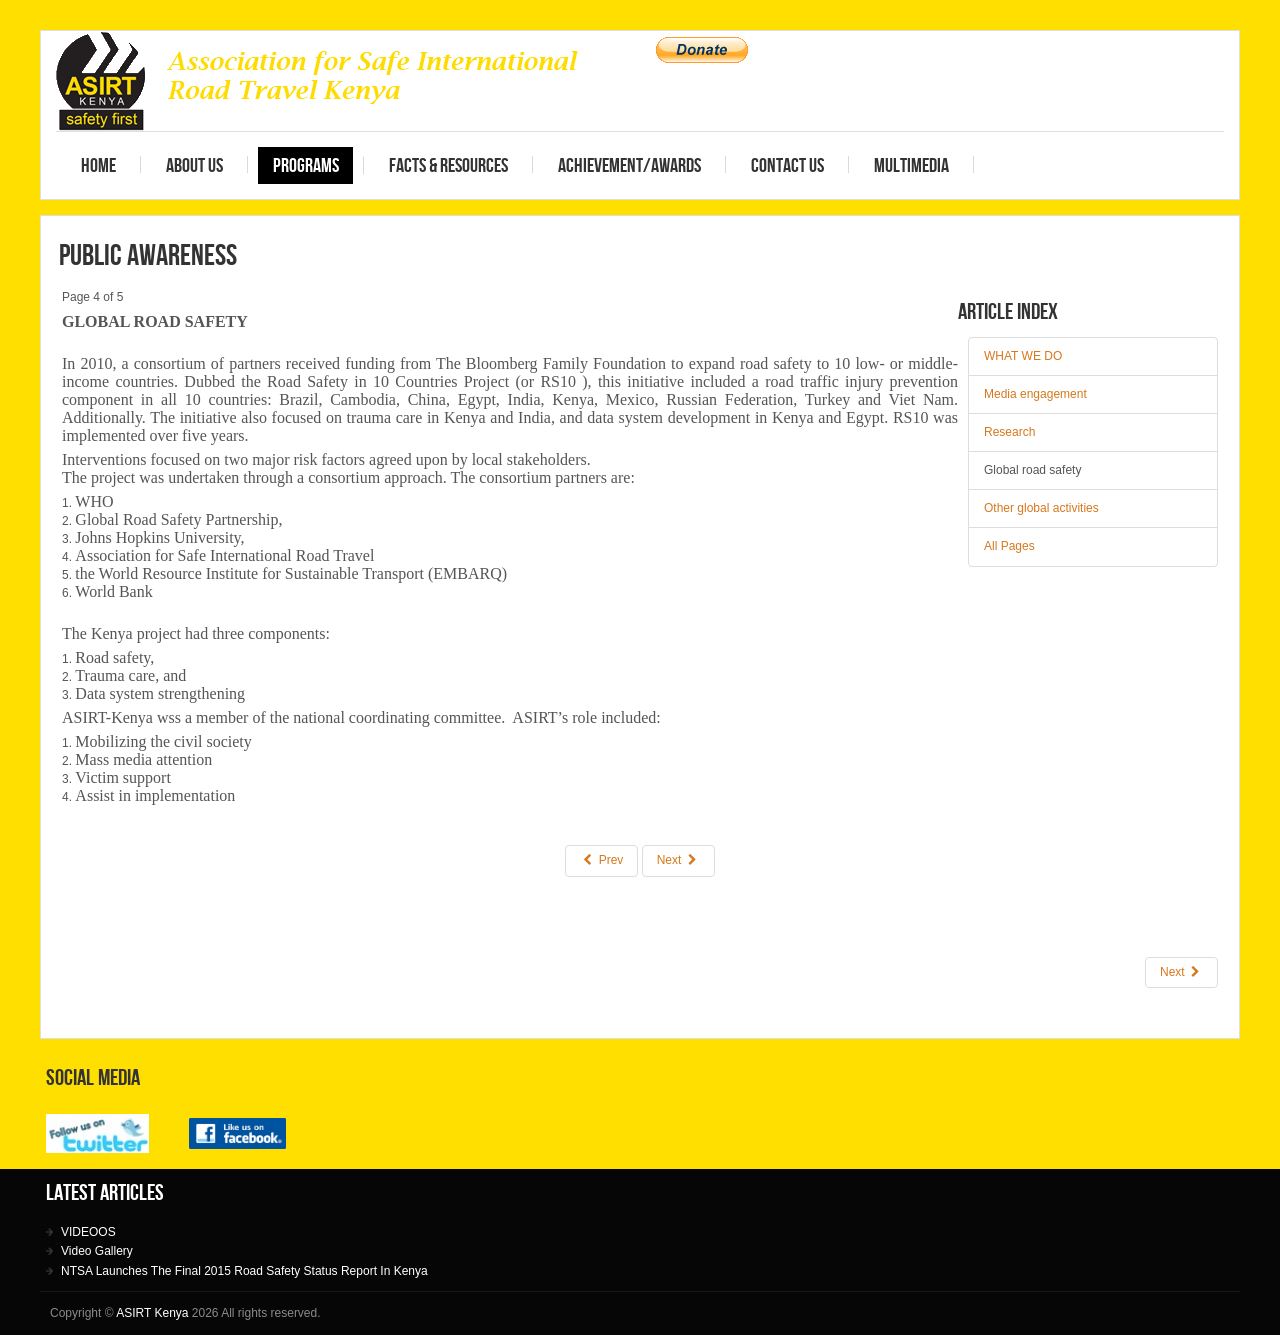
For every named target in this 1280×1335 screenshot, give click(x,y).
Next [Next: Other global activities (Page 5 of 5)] (678, 860)
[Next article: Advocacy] (1181, 972)
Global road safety (1032, 470)
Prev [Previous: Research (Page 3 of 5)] (601, 860)
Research (1009, 432)
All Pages (1009, 546)
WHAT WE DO (1023, 356)
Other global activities (1041, 508)
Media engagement (1035, 394)
